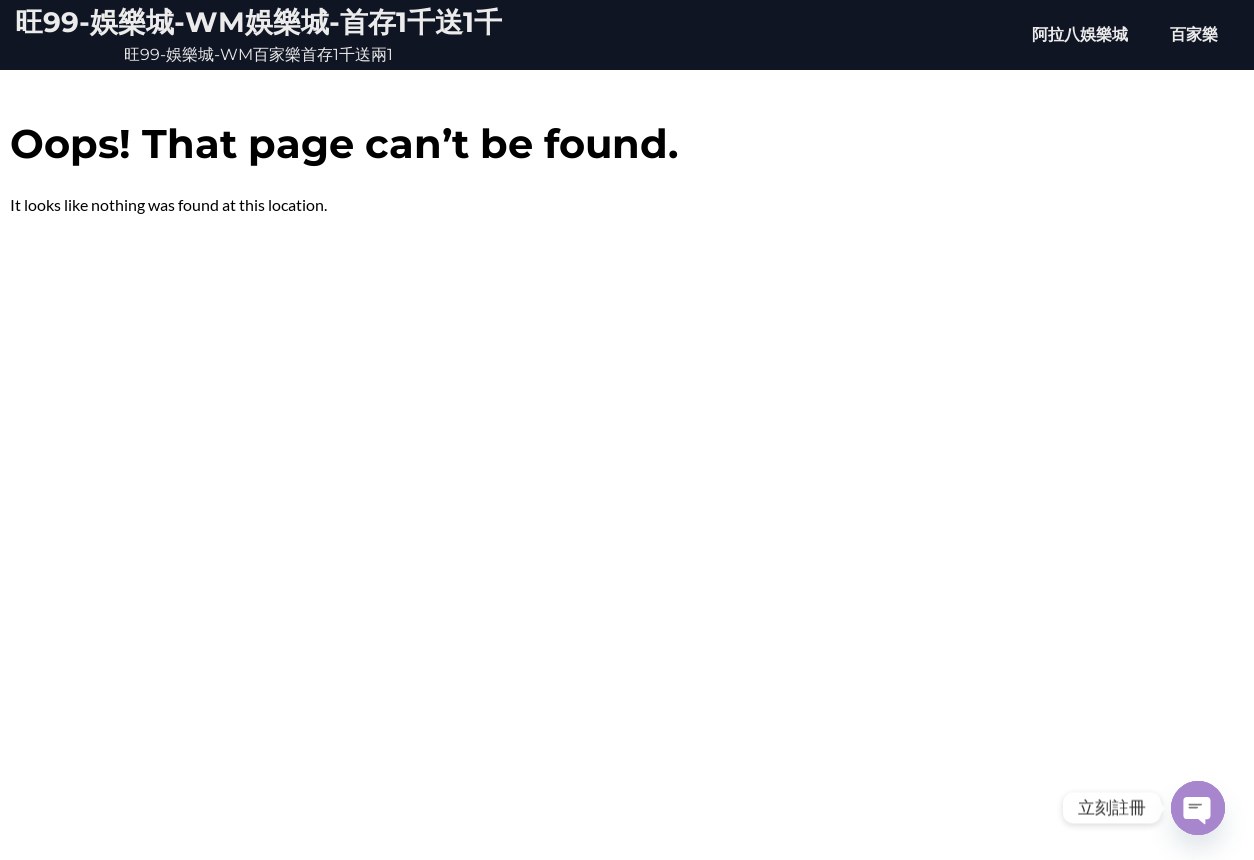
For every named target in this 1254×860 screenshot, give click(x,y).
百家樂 (1194, 34)
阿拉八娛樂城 (1080, 34)
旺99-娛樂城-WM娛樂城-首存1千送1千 (258, 22)
